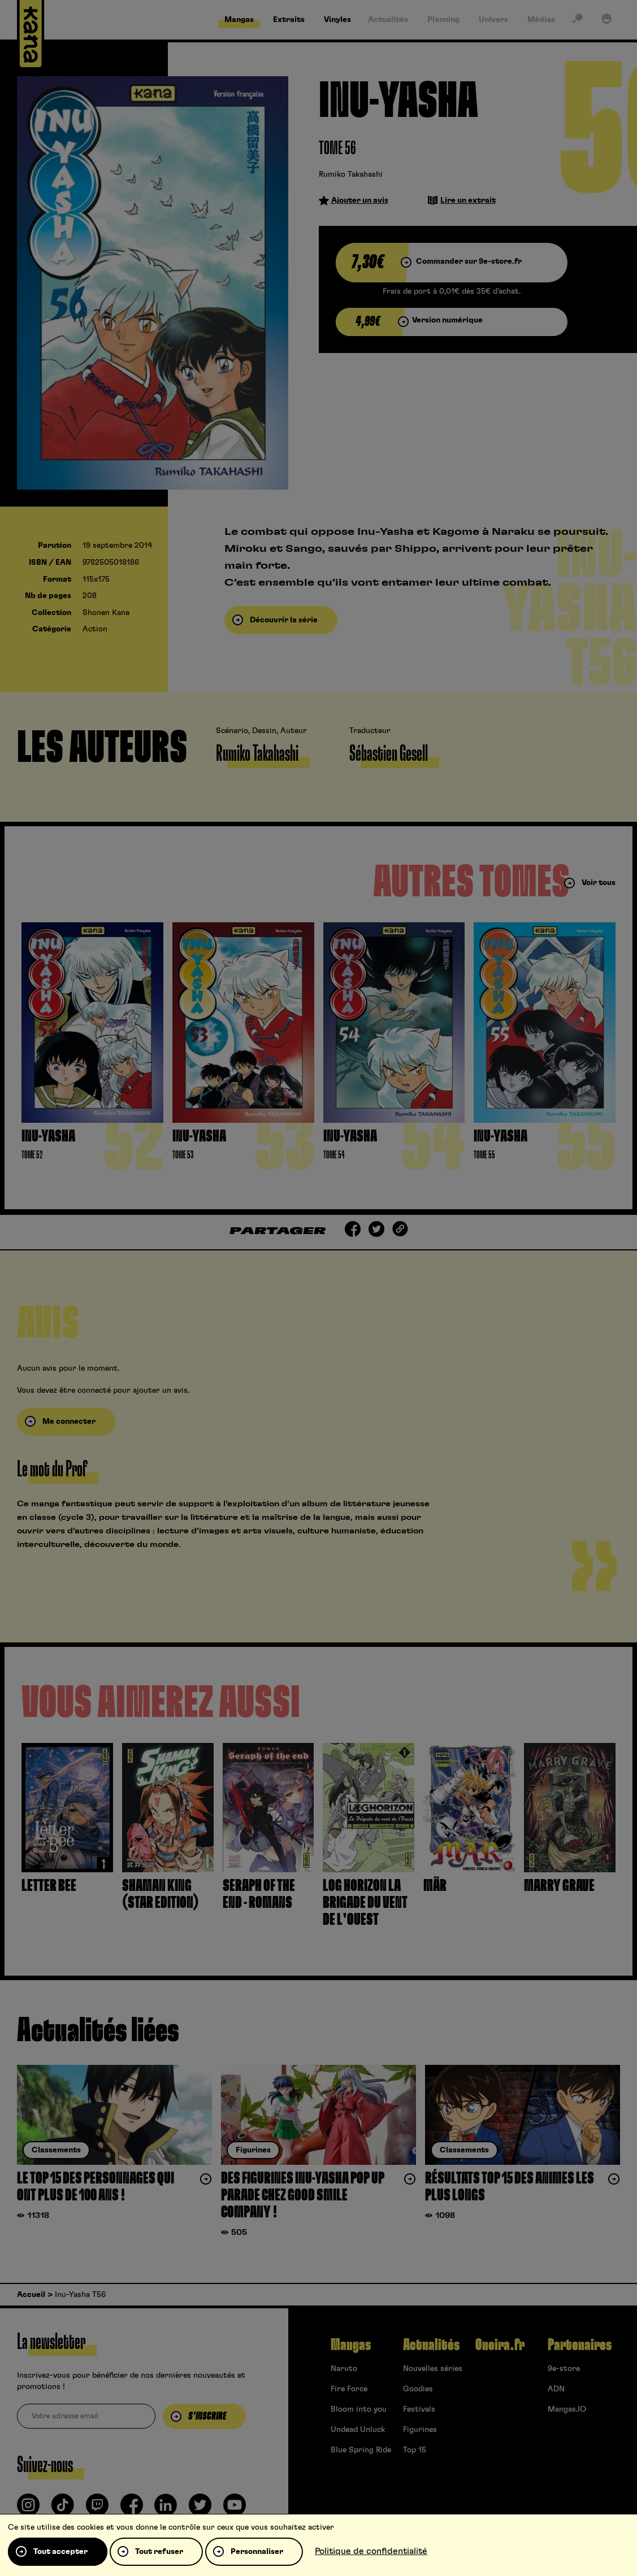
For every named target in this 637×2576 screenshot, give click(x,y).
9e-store (564, 2369)
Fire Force (349, 2389)
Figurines (420, 2430)
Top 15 (414, 2450)
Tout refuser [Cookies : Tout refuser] (159, 2552)
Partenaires (580, 2345)
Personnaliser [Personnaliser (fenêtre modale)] (257, 2552)
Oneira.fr (500, 2345)
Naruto (344, 2369)
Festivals (419, 2409)
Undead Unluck (358, 2430)
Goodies (418, 2389)
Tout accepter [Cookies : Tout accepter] (60, 2552)
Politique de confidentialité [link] (371, 2551)
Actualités (431, 2345)
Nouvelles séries (432, 2369)
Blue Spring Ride (361, 2450)
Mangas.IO (567, 2409)
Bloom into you (359, 2409)
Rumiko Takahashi (351, 174)
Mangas (351, 2345)
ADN (556, 2389)
